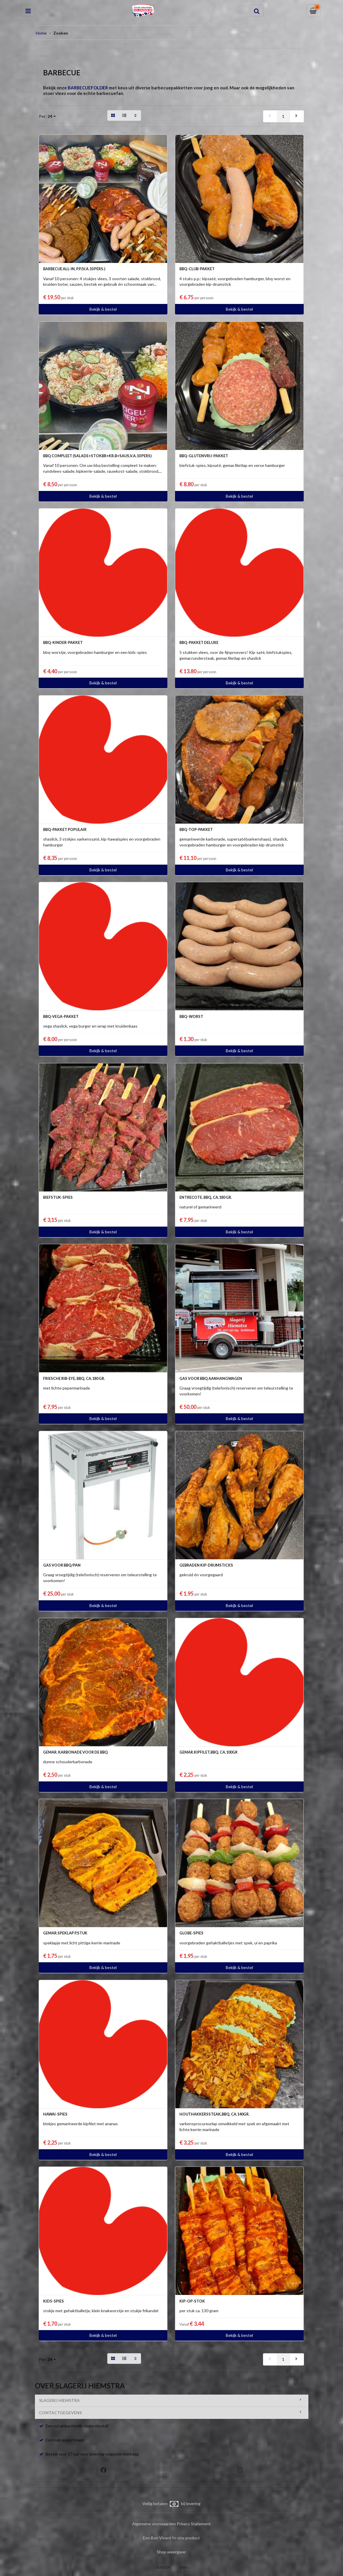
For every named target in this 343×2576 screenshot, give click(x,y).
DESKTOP (163, 2567)
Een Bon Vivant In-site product (171, 2537)
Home (41, 32)
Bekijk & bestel (103, 309)
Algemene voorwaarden (154, 2523)
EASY (183, 2567)
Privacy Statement (194, 2523)
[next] (297, 116)
